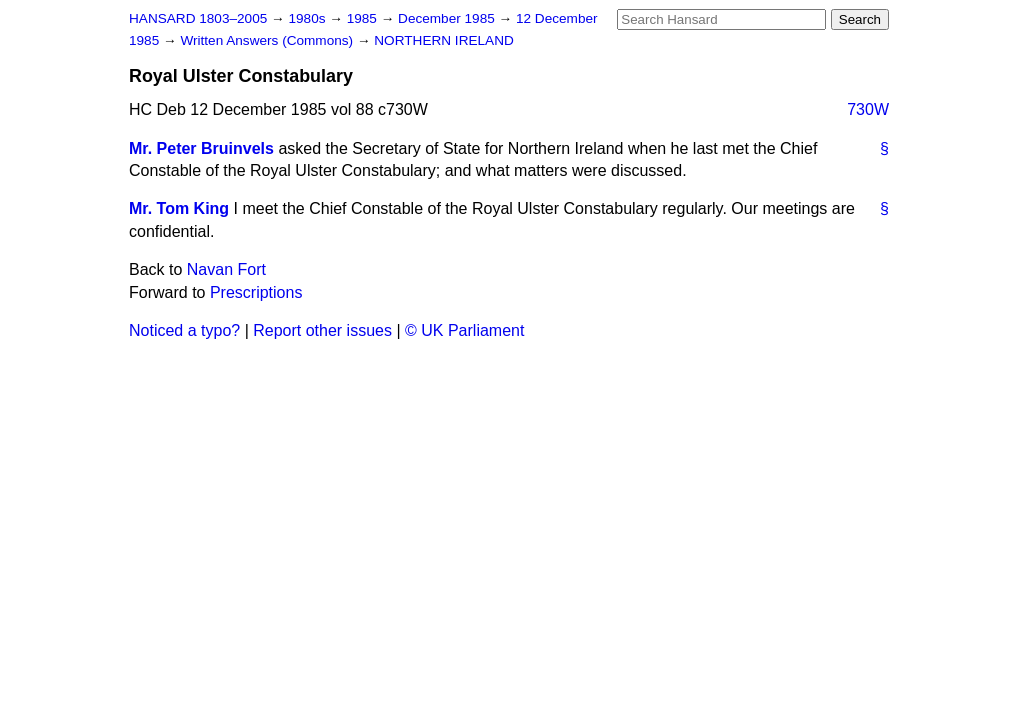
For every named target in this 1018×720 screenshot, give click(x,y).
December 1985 (448, 18)
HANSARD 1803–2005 (198, 18)
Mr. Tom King (179, 208)
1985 (364, 18)
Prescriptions (256, 292)
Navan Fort (226, 269)
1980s (308, 18)
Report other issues (322, 330)
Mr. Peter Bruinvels (201, 148)
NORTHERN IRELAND (443, 40)
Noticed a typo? (184, 330)
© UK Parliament (464, 330)
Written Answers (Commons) (268, 40)
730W (868, 109)
